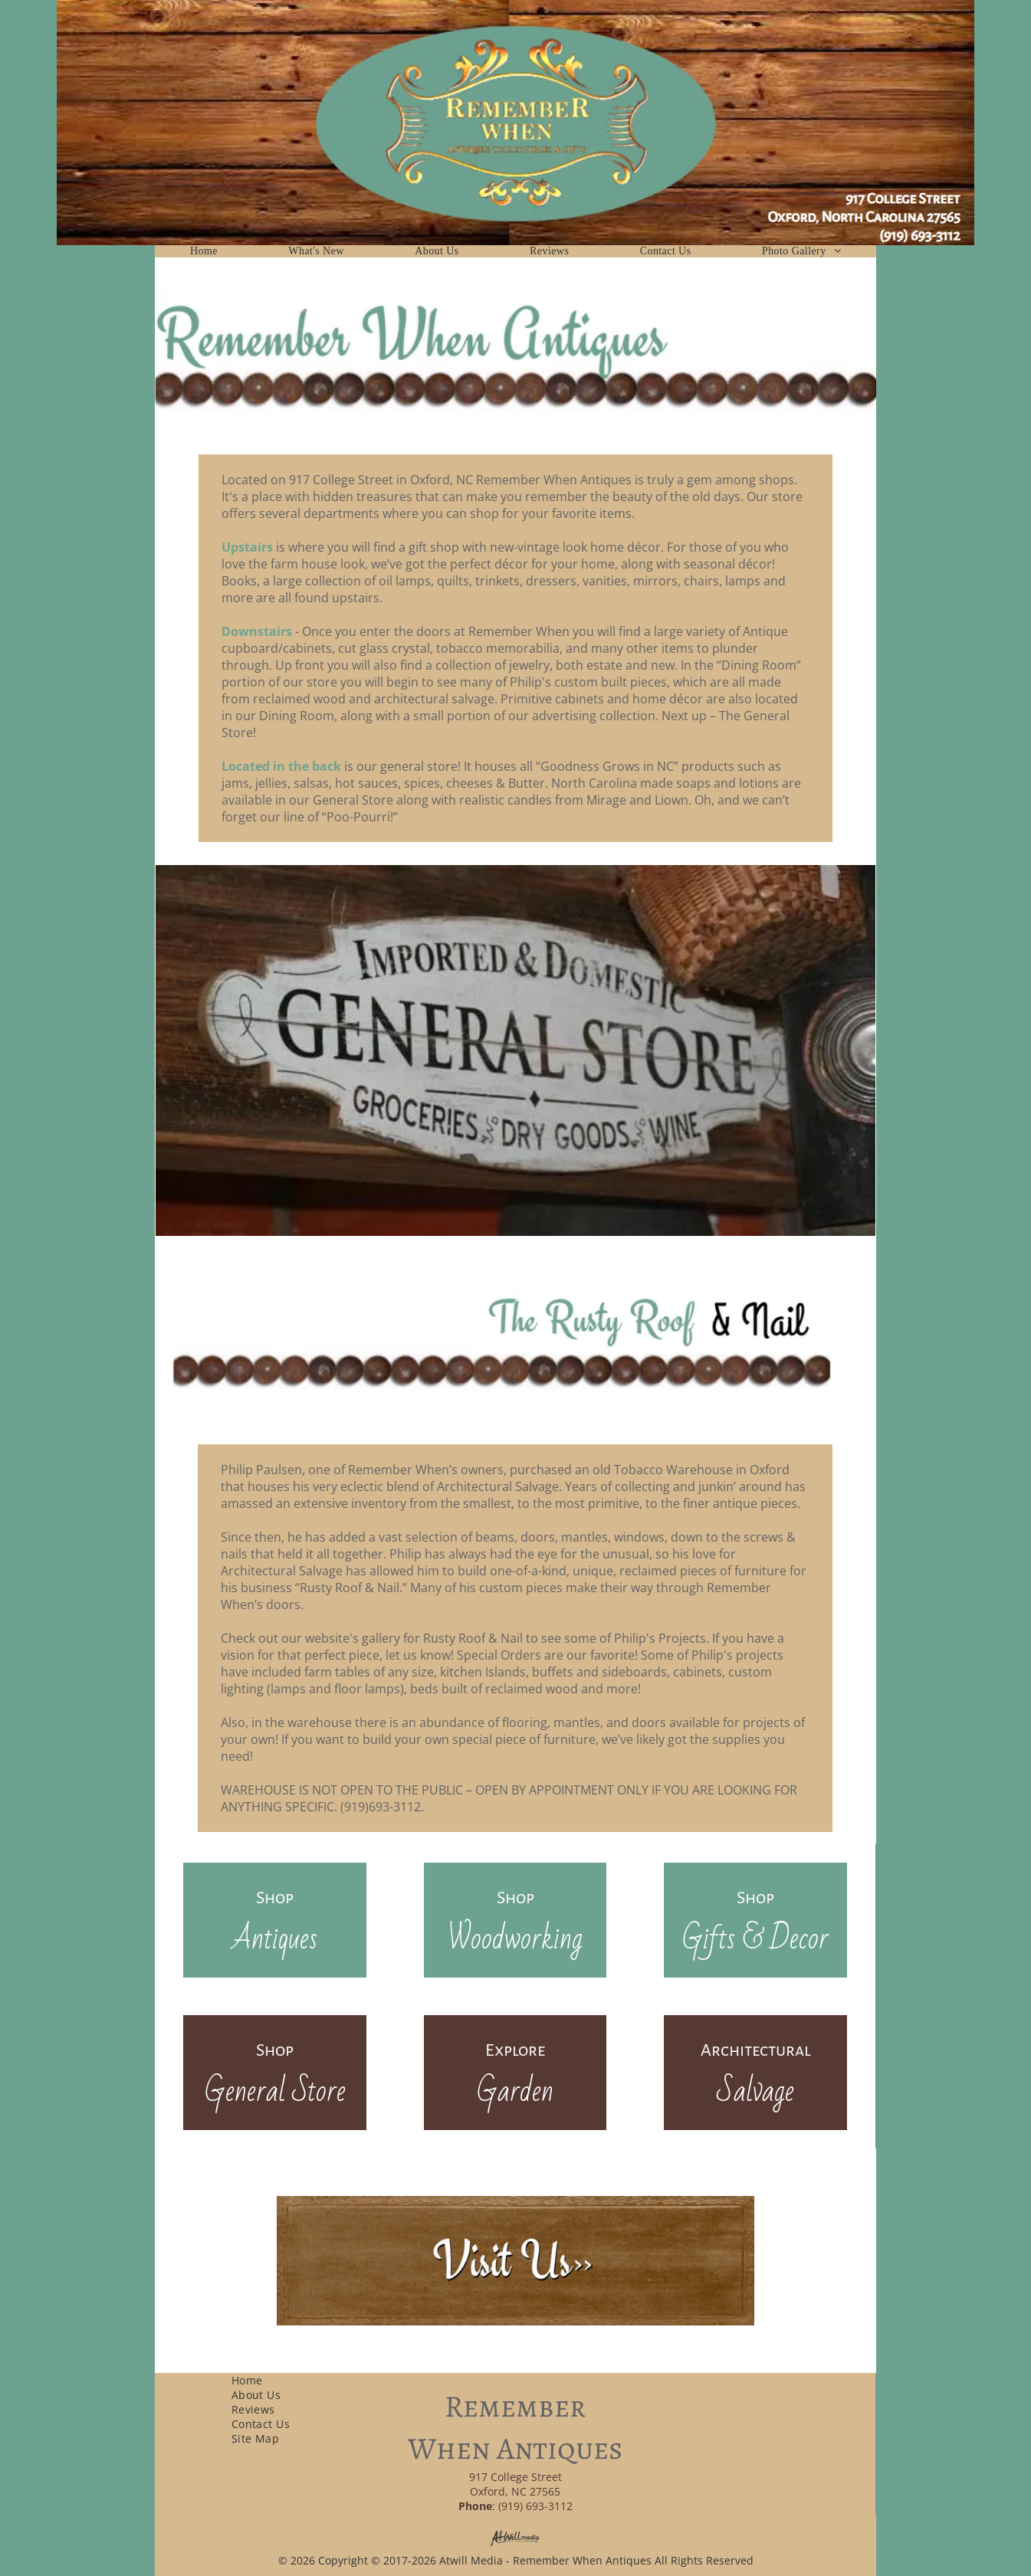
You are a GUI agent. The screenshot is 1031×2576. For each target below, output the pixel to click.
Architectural (756, 2050)
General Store (275, 2091)
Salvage (755, 2091)
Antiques (274, 1939)
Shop (275, 1898)
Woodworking (515, 1939)
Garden (515, 2091)
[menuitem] (204, 251)
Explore (515, 2050)
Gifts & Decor (755, 1939)
